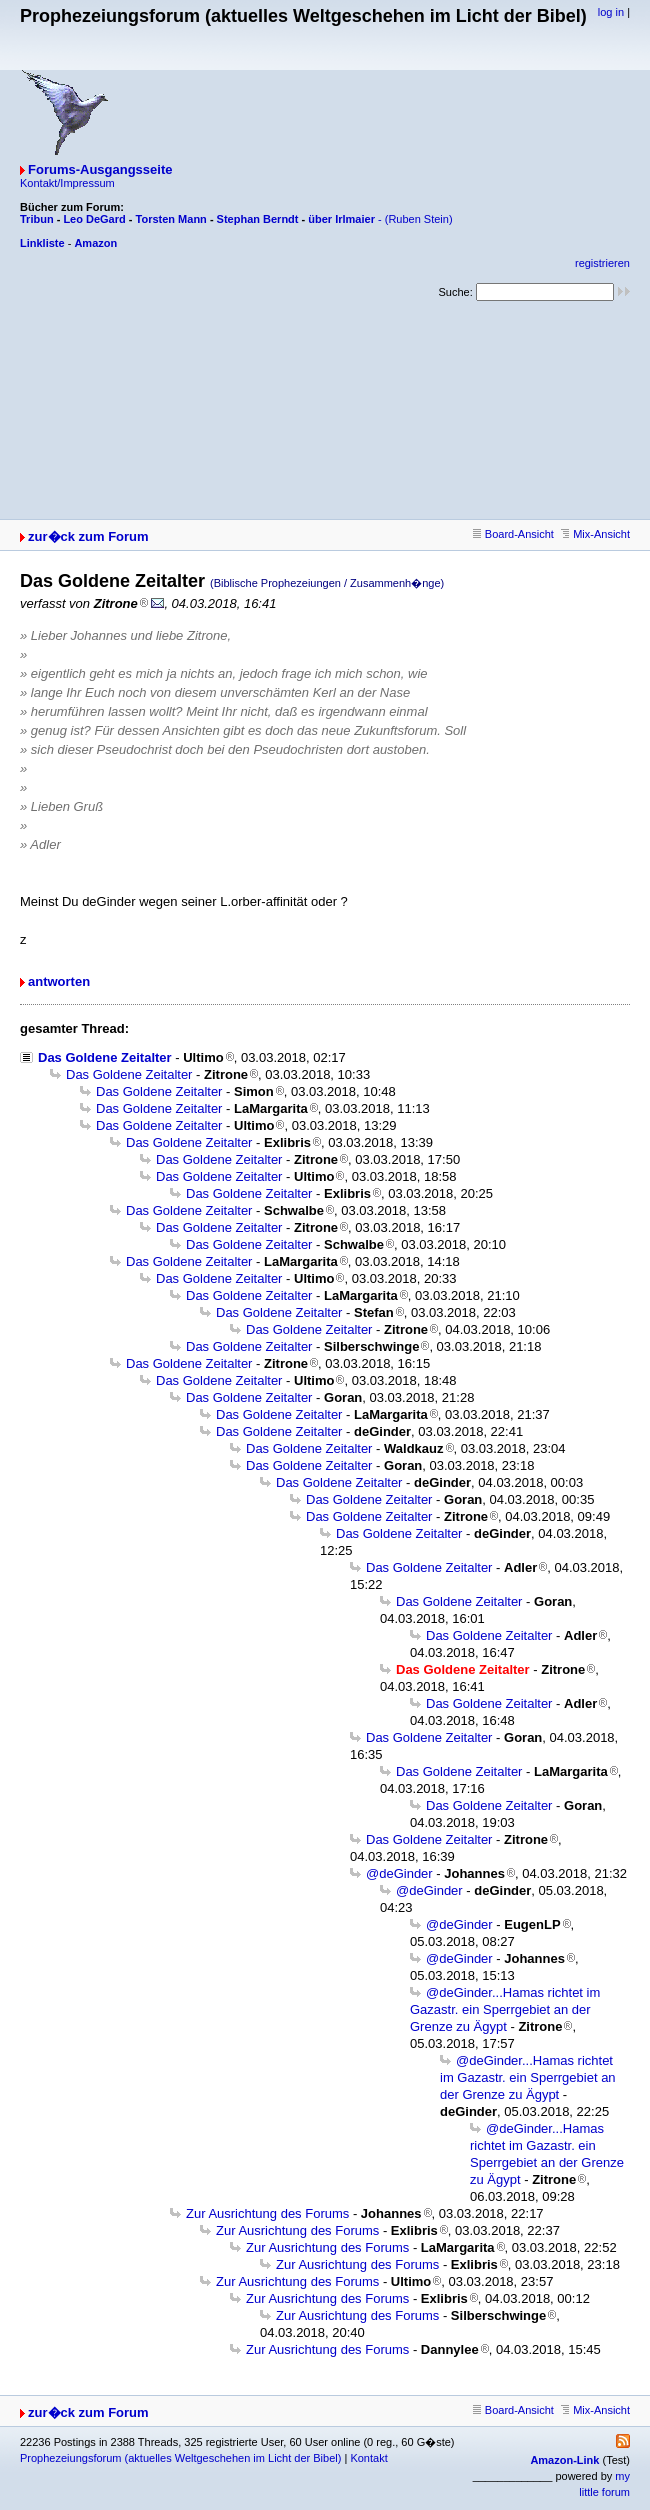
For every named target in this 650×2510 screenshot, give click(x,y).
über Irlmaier (341, 219)
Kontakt (368, 2458)
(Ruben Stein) (419, 219)
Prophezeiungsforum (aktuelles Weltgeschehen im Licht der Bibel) (180, 2458)
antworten (59, 981)
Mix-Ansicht (595, 534)
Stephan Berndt (258, 219)
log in (611, 12)
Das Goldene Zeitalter (105, 1057)
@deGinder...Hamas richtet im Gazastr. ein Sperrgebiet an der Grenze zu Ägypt (505, 2009)
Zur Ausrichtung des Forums (267, 2213)
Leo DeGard (94, 219)
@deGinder (399, 1873)
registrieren (602, 263)
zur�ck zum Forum (88, 536)
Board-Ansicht (513, 534)
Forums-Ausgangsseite (100, 169)
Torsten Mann (171, 219)
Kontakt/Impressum (67, 183)
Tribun (37, 219)
